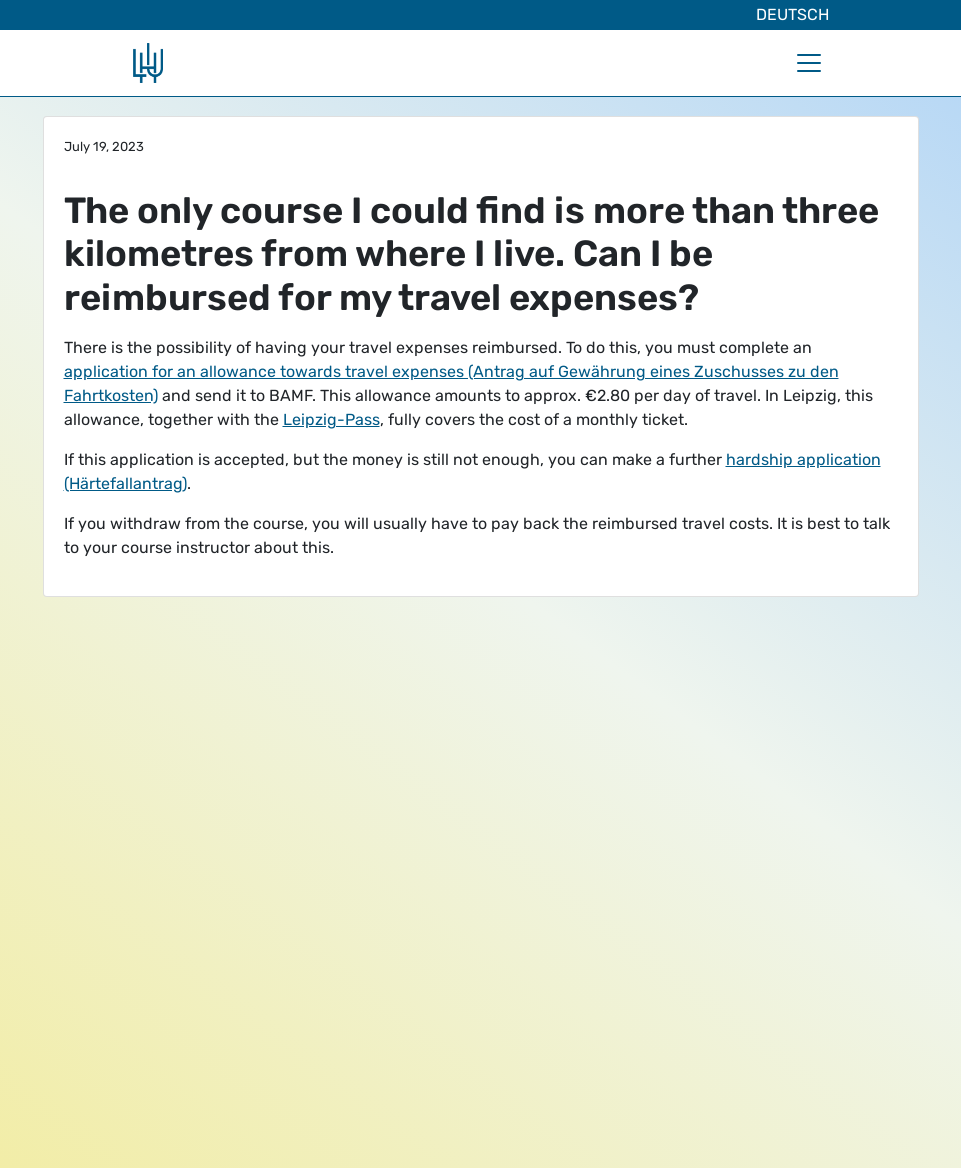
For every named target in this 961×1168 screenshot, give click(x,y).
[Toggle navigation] (809, 63)
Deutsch (792, 14)
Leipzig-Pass (331, 419)
